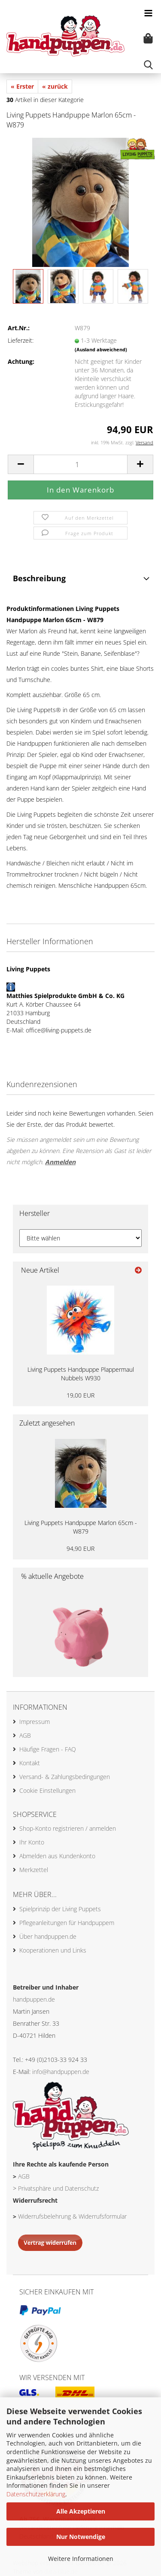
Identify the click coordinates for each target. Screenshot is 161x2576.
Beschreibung (39, 578)
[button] (20, 464)
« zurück (55, 86)
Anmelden (60, 1162)
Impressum (34, 1721)
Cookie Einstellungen (47, 1790)
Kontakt (29, 1763)
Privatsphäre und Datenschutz (58, 2188)
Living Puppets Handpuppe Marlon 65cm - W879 (80, 1527)
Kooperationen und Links (52, 1950)
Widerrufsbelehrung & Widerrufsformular (72, 2216)
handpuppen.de (34, 1999)
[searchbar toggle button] (148, 64)
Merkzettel (33, 1870)
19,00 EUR (80, 1395)
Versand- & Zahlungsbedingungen (64, 1777)
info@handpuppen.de (60, 2072)
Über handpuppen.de (47, 1936)
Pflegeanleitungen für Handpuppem (66, 1923)
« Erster (22, 86)
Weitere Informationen (80, 2558)
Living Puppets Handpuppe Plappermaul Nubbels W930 (80, 1373)
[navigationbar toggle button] (148, 13)
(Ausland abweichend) (101, 349)
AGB (25, 1735)
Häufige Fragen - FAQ (47, 1749)
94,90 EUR (80, 1548)
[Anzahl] (80, 464)
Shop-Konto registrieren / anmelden (67, 1828)
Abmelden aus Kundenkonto (57, 1856)
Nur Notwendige (80, 2537)
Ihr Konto (31, 1842)
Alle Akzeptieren (80, 2511)
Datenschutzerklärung (35, 2494)
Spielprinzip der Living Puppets (60, 1909)
